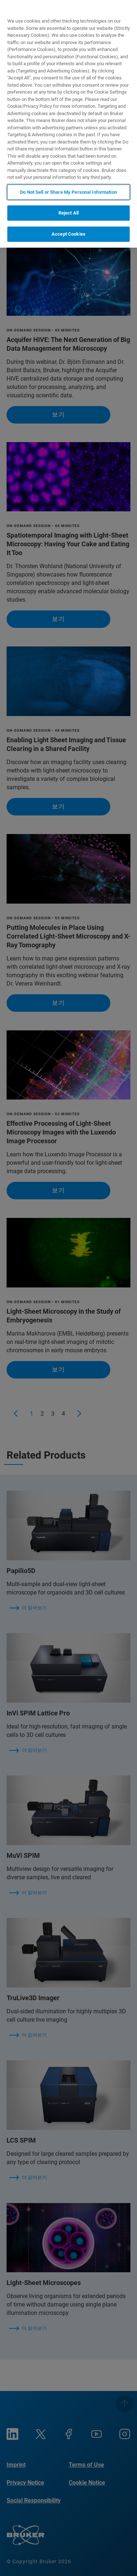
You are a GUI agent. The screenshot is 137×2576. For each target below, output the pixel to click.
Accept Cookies (68, 234)
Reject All (68, 213)
